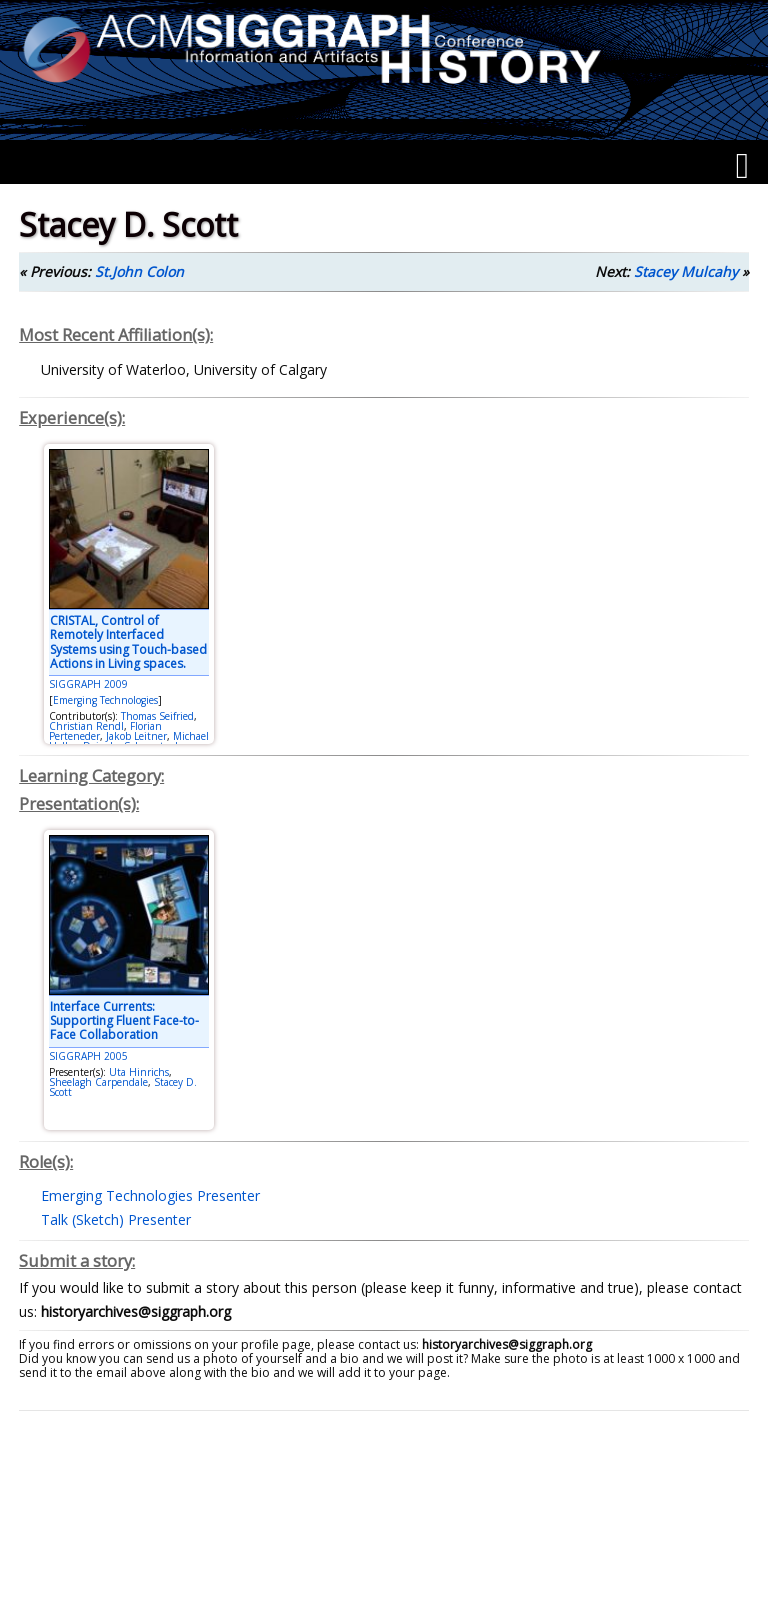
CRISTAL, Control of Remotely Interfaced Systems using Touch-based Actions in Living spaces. (128, 642)
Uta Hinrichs (139, 1072)
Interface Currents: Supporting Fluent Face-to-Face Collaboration (124, 1021)
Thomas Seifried (157, 716)
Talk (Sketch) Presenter (116, 1219)
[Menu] (742, 166)
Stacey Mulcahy (686, 271)
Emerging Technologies (105, 700)
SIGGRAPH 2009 (88, 684)
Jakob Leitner (136, 736)
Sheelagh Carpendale (98, 1082)
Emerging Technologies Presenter (150, 1195)
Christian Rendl (86, 726)
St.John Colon (139, 271)
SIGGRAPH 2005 (88, 1056)
